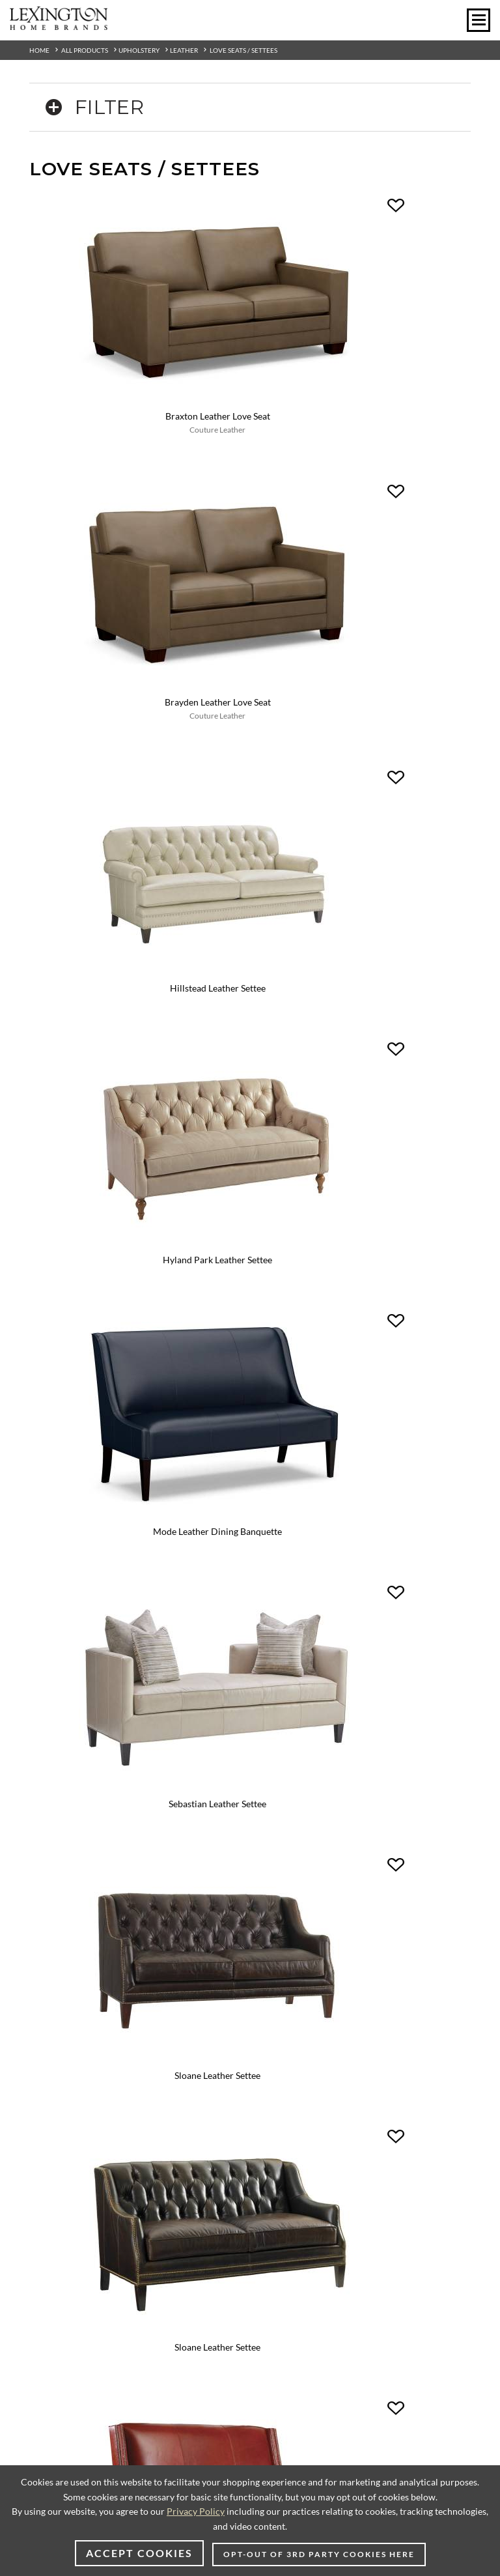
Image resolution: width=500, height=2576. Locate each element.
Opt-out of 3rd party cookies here (319, 2554)
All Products (84, 50)
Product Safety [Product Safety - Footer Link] (56, 1943)
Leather (184, 50)
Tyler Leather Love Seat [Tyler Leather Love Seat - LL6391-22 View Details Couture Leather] (360, 1210)
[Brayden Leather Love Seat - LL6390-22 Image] (360, 337)
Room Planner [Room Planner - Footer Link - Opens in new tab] (285, 1798)
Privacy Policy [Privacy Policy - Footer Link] (55, 1915)
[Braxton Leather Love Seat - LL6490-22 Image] (139, 337)
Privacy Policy (196, 2511)
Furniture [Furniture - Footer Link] (276, 1886)
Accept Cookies (139, 2553)
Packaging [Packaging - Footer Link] (277, 1958)
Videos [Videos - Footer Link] (271, 1741)
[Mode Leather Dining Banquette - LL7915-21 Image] (139, 773)
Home (39, 50)
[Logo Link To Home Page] (58, 25)
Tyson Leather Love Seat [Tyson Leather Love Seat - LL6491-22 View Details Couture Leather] (140, 1434)
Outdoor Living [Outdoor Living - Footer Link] (287, 1915)
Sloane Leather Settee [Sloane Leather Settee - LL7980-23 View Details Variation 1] (361, 999)
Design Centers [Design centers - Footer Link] (287, 1769)
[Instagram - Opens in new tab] (170, 1633)
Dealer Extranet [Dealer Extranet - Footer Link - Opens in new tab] (58, 2089)
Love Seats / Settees (243, 50)
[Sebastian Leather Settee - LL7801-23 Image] (360, 773)
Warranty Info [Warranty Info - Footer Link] (285, 1929)
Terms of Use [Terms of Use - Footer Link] (52, 1929)
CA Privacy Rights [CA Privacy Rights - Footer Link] (62, 1958)
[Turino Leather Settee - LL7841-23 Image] (139, 1193)
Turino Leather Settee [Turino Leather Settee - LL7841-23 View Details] (140, 1210)
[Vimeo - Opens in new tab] (266, 1633)
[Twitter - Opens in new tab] (329, 1633)
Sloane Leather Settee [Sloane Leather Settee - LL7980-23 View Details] (140, 999)
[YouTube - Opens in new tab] (297, 1633)
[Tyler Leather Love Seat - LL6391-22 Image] (360, 1193)
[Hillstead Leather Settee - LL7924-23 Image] (139, 563)
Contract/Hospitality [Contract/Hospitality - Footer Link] (299, 1784)
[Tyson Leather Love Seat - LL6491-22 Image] (139, 1417)
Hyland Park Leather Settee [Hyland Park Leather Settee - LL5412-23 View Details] (360, 580)
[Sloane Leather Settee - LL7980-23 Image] (139, 983)
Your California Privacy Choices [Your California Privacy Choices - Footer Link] (91, 1986)
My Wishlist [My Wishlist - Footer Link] (281, 1812)
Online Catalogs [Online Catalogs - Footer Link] (289, 1726)
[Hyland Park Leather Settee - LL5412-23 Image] (360, 563)
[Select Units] (57, 1789)
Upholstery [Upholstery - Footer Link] (279, 1900)
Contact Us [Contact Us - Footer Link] (48, 1900)
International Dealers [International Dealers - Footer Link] (69, 2074)
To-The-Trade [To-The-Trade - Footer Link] (283, 1755)
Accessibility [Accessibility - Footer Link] (282, 1972)
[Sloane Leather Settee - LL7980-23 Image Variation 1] (360, 983)
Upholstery (139, 50)
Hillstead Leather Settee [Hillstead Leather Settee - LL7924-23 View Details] (140, 580)
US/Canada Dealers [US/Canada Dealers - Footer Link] (65, 2060)
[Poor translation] (47, 2271)
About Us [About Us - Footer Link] (45, 1886)
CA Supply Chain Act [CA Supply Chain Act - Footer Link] (68, 1972)
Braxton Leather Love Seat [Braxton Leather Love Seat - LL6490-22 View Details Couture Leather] (139, 354)
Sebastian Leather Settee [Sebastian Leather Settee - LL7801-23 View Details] (361, 789)
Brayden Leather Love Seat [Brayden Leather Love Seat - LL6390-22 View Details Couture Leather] (360, 354)
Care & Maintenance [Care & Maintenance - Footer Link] (298, 1943)
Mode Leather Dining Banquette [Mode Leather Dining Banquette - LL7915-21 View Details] (140, 789)
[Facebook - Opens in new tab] (202, 1633)
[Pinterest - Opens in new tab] (234, 1633)
